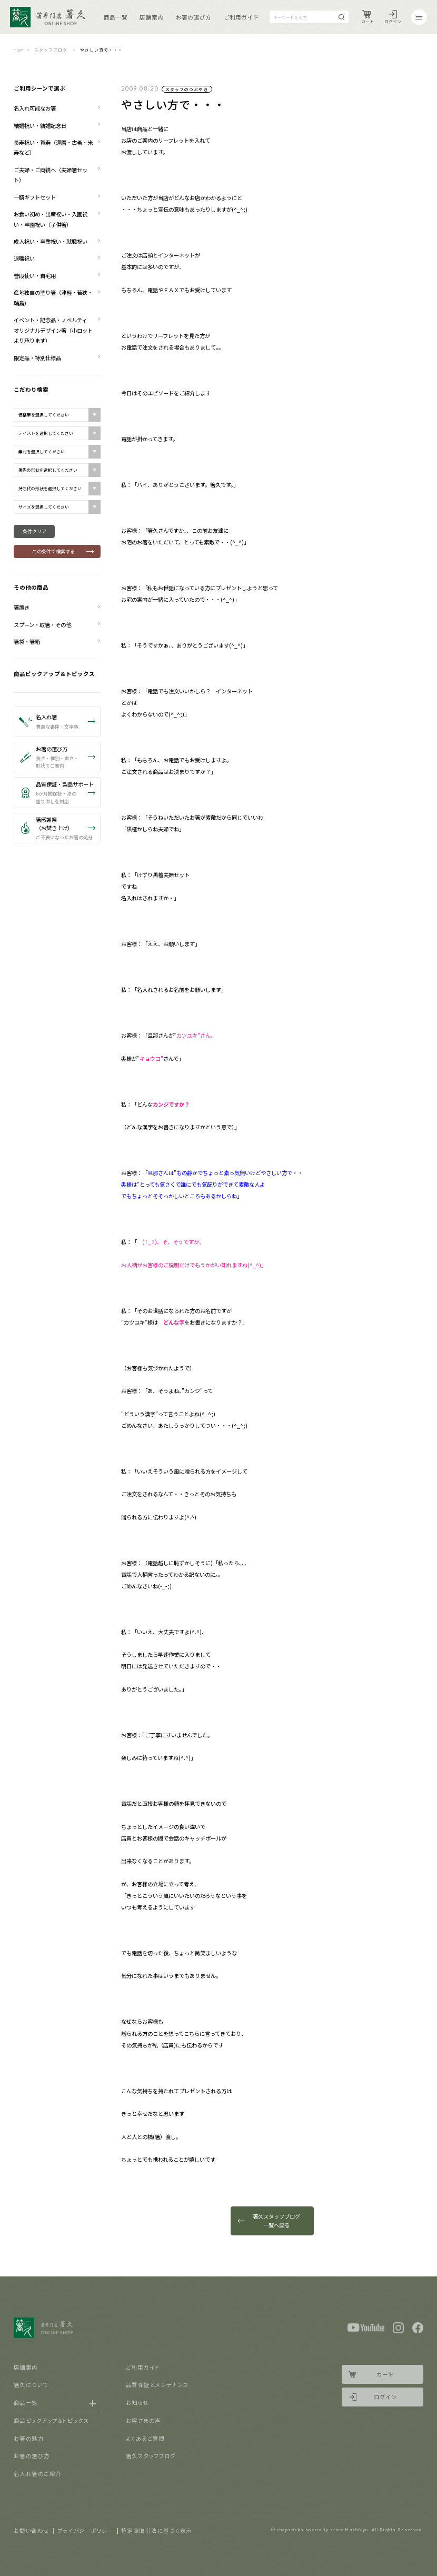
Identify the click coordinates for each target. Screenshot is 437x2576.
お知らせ (137, 2402)
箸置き (21, 607)
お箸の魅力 (29, 2438)
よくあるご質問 (145, 2438)
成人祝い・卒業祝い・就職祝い (50, 241)
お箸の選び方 (193, 17)
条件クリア (34, 531)
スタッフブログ (50, 50)
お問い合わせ (31, 2530)
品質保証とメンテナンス (157, 2385)
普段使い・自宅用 (35, 276)
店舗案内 (151, 17)
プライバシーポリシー (85, 2530)
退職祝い (24, 258)
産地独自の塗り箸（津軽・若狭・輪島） (53, 297)
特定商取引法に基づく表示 (156, 2530)
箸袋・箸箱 (27, 641)
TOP (18, 50)
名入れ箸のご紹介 (38, 2474)
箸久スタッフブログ (151, 2456)
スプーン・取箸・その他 (42, 625)
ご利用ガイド (241, 17)
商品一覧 (115, 17)
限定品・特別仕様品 (37, 358)
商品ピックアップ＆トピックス (54, 674)
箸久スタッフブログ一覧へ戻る (276, 2220)
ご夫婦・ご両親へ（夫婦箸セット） (50, 175)
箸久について (31, 2385)
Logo (47, 17)
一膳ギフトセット (35, 197)
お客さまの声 (143, 2420)
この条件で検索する (53, 551)
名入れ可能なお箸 (35, 108)
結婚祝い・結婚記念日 (40, 126)
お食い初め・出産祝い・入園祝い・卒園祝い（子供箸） (50, 219)
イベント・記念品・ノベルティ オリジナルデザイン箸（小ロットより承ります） (53, 330)
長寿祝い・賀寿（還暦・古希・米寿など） (53, 147)
